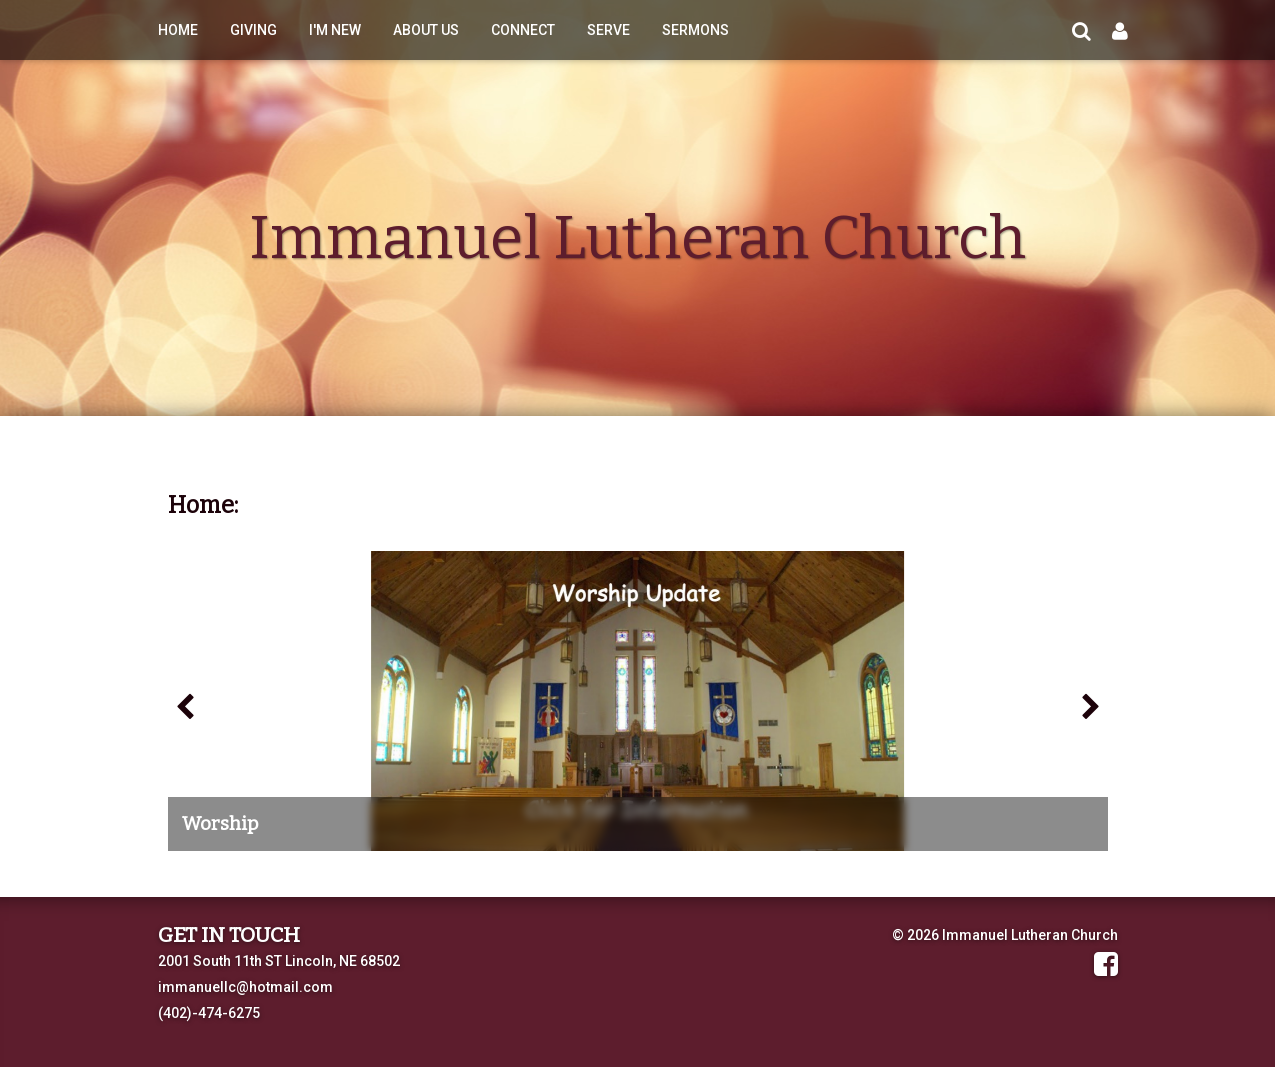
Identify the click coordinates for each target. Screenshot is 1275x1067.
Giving (253, 30)
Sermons (695, 30)
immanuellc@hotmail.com (245, 987)
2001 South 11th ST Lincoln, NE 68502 (279, 961)
